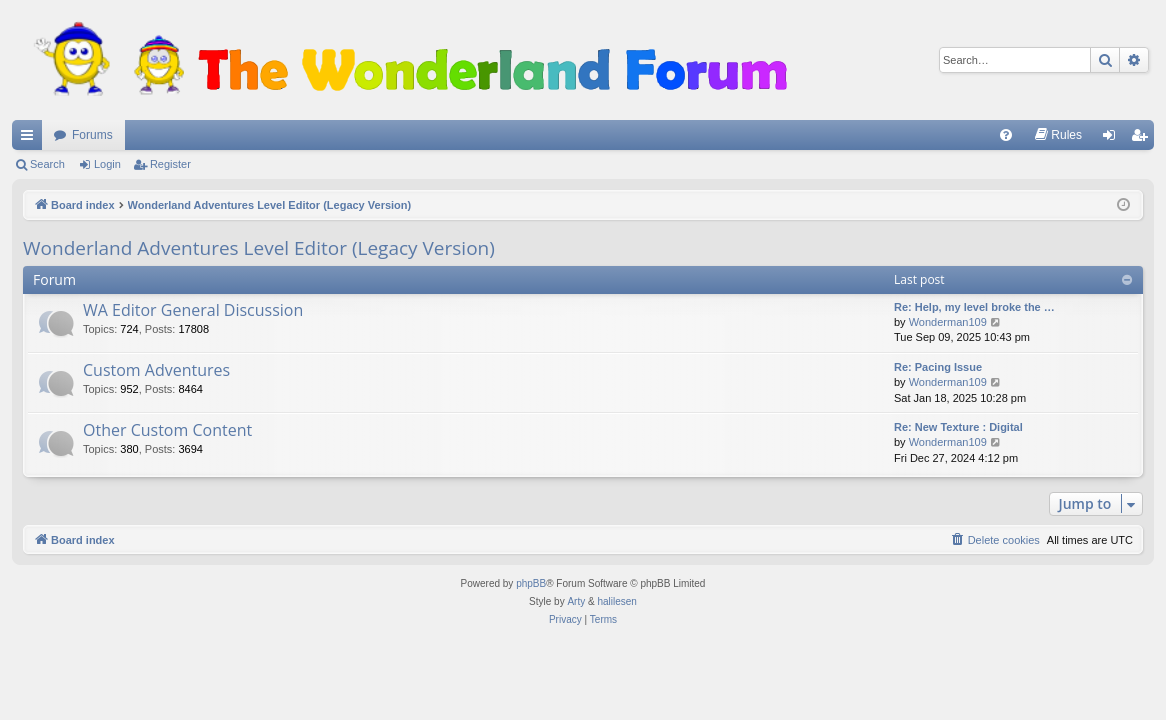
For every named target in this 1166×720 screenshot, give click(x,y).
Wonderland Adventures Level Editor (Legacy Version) (259, 248)
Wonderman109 (948, 322)
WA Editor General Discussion (193, 310)
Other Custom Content (167, 430)
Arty (576, 601)
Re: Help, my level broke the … (974, 307)
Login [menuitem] (1113, 139)
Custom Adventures (156, 370)
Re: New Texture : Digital (958, 427)
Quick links (31, 139)
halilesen (616, 601)
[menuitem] (1006, 135)
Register (170, 164)
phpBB (531, 583)
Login (107, 164)
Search (47, 164)
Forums (92, 135)
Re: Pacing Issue (938, 367)
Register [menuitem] (1143, 139)
